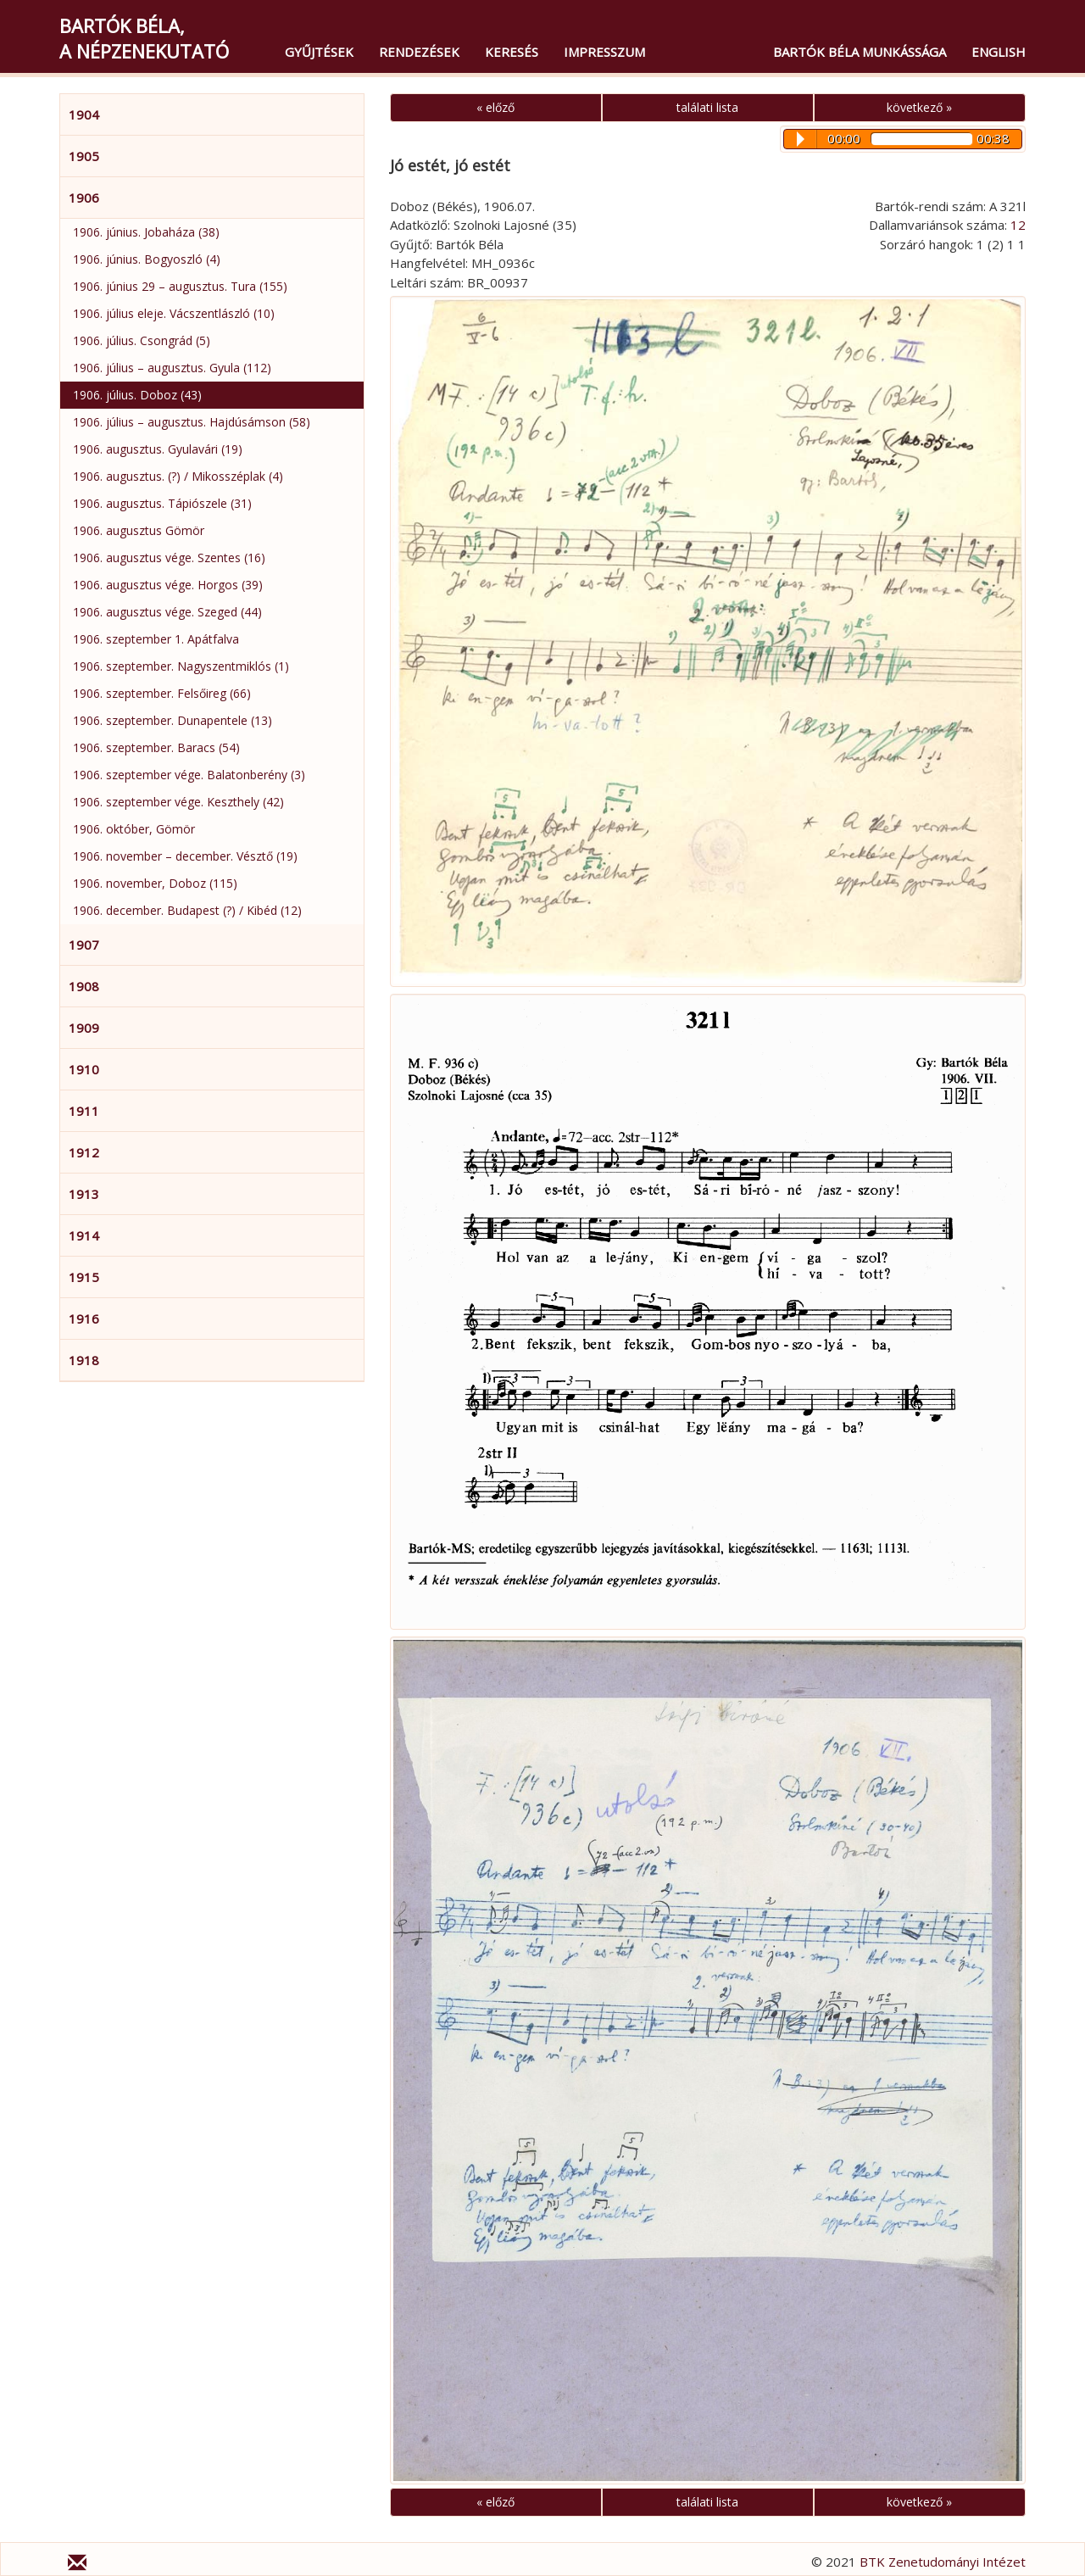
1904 (84, 114)
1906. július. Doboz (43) (137, 395)
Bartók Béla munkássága (859, 51)
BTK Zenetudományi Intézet (943, 2561)
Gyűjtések (319, 51)
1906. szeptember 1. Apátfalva (156, 639)
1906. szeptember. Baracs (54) (156, 747)
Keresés (511, 51)
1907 (84, 944)
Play (800, 139)
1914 (84, 1235)
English (998, 51)
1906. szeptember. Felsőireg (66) (162, 693)
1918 (84, 1360)
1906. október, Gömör (134, 829)
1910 (84, 1069)
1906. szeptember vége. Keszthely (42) (178, 802)
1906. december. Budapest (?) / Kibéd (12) (187, 910)
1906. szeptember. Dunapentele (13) (172, 720)
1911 (84, 1110)
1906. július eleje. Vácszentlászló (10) (174, 313)
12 (1018, 224)
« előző (495, 107)
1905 (84, 156)
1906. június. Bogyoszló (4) (146, 259)
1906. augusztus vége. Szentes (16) (169, 557)
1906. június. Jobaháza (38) (146, 232)
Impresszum (604, 51)
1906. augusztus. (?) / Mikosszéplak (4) (178, 476)
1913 (84, 1193)
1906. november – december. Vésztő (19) (185, 856)
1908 (84, 986)
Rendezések (419, 51)
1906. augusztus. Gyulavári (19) (157, 449)
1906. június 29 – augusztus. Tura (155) (180, 286)
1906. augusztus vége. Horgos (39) (168, 585)
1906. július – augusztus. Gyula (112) (172, 368)
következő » (919, 107)
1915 (84, 1276)
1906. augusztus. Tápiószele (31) (162, 503)
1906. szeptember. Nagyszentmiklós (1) (181, 666)
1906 (84, 197)
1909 (84, 1027)
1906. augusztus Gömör (138, 530)
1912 (84, 1152)
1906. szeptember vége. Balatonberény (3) (189, 775)
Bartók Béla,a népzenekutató (144, 38)
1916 (84, 1318)
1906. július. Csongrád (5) (141, 340)
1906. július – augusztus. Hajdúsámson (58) (191, 422)
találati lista (707, 107)
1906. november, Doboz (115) (155, 883)
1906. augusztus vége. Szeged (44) (167, 612)
